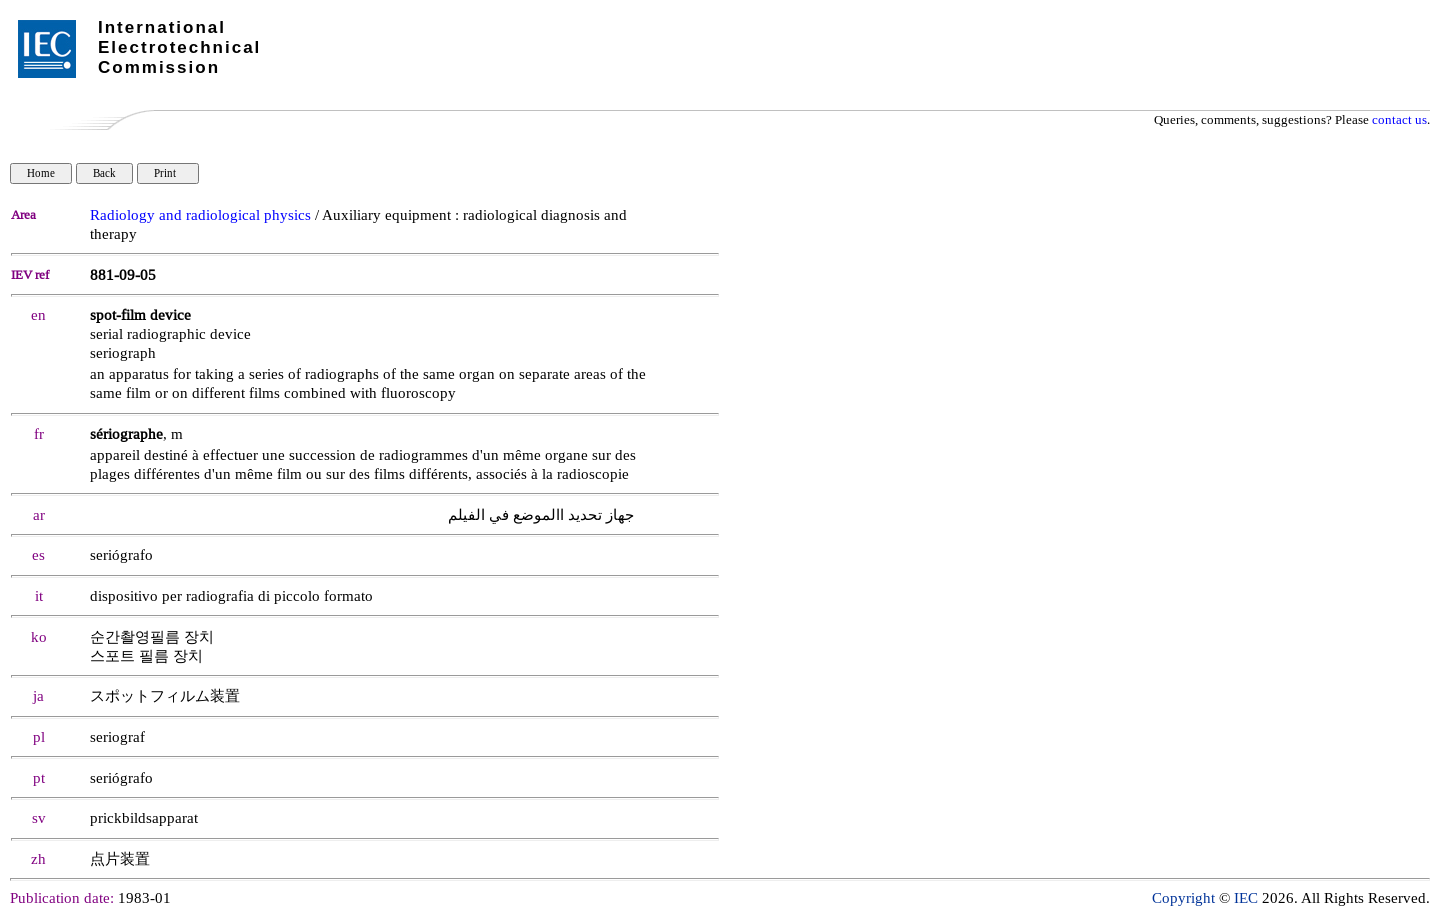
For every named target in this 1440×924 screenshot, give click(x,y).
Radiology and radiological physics (200, 215)
